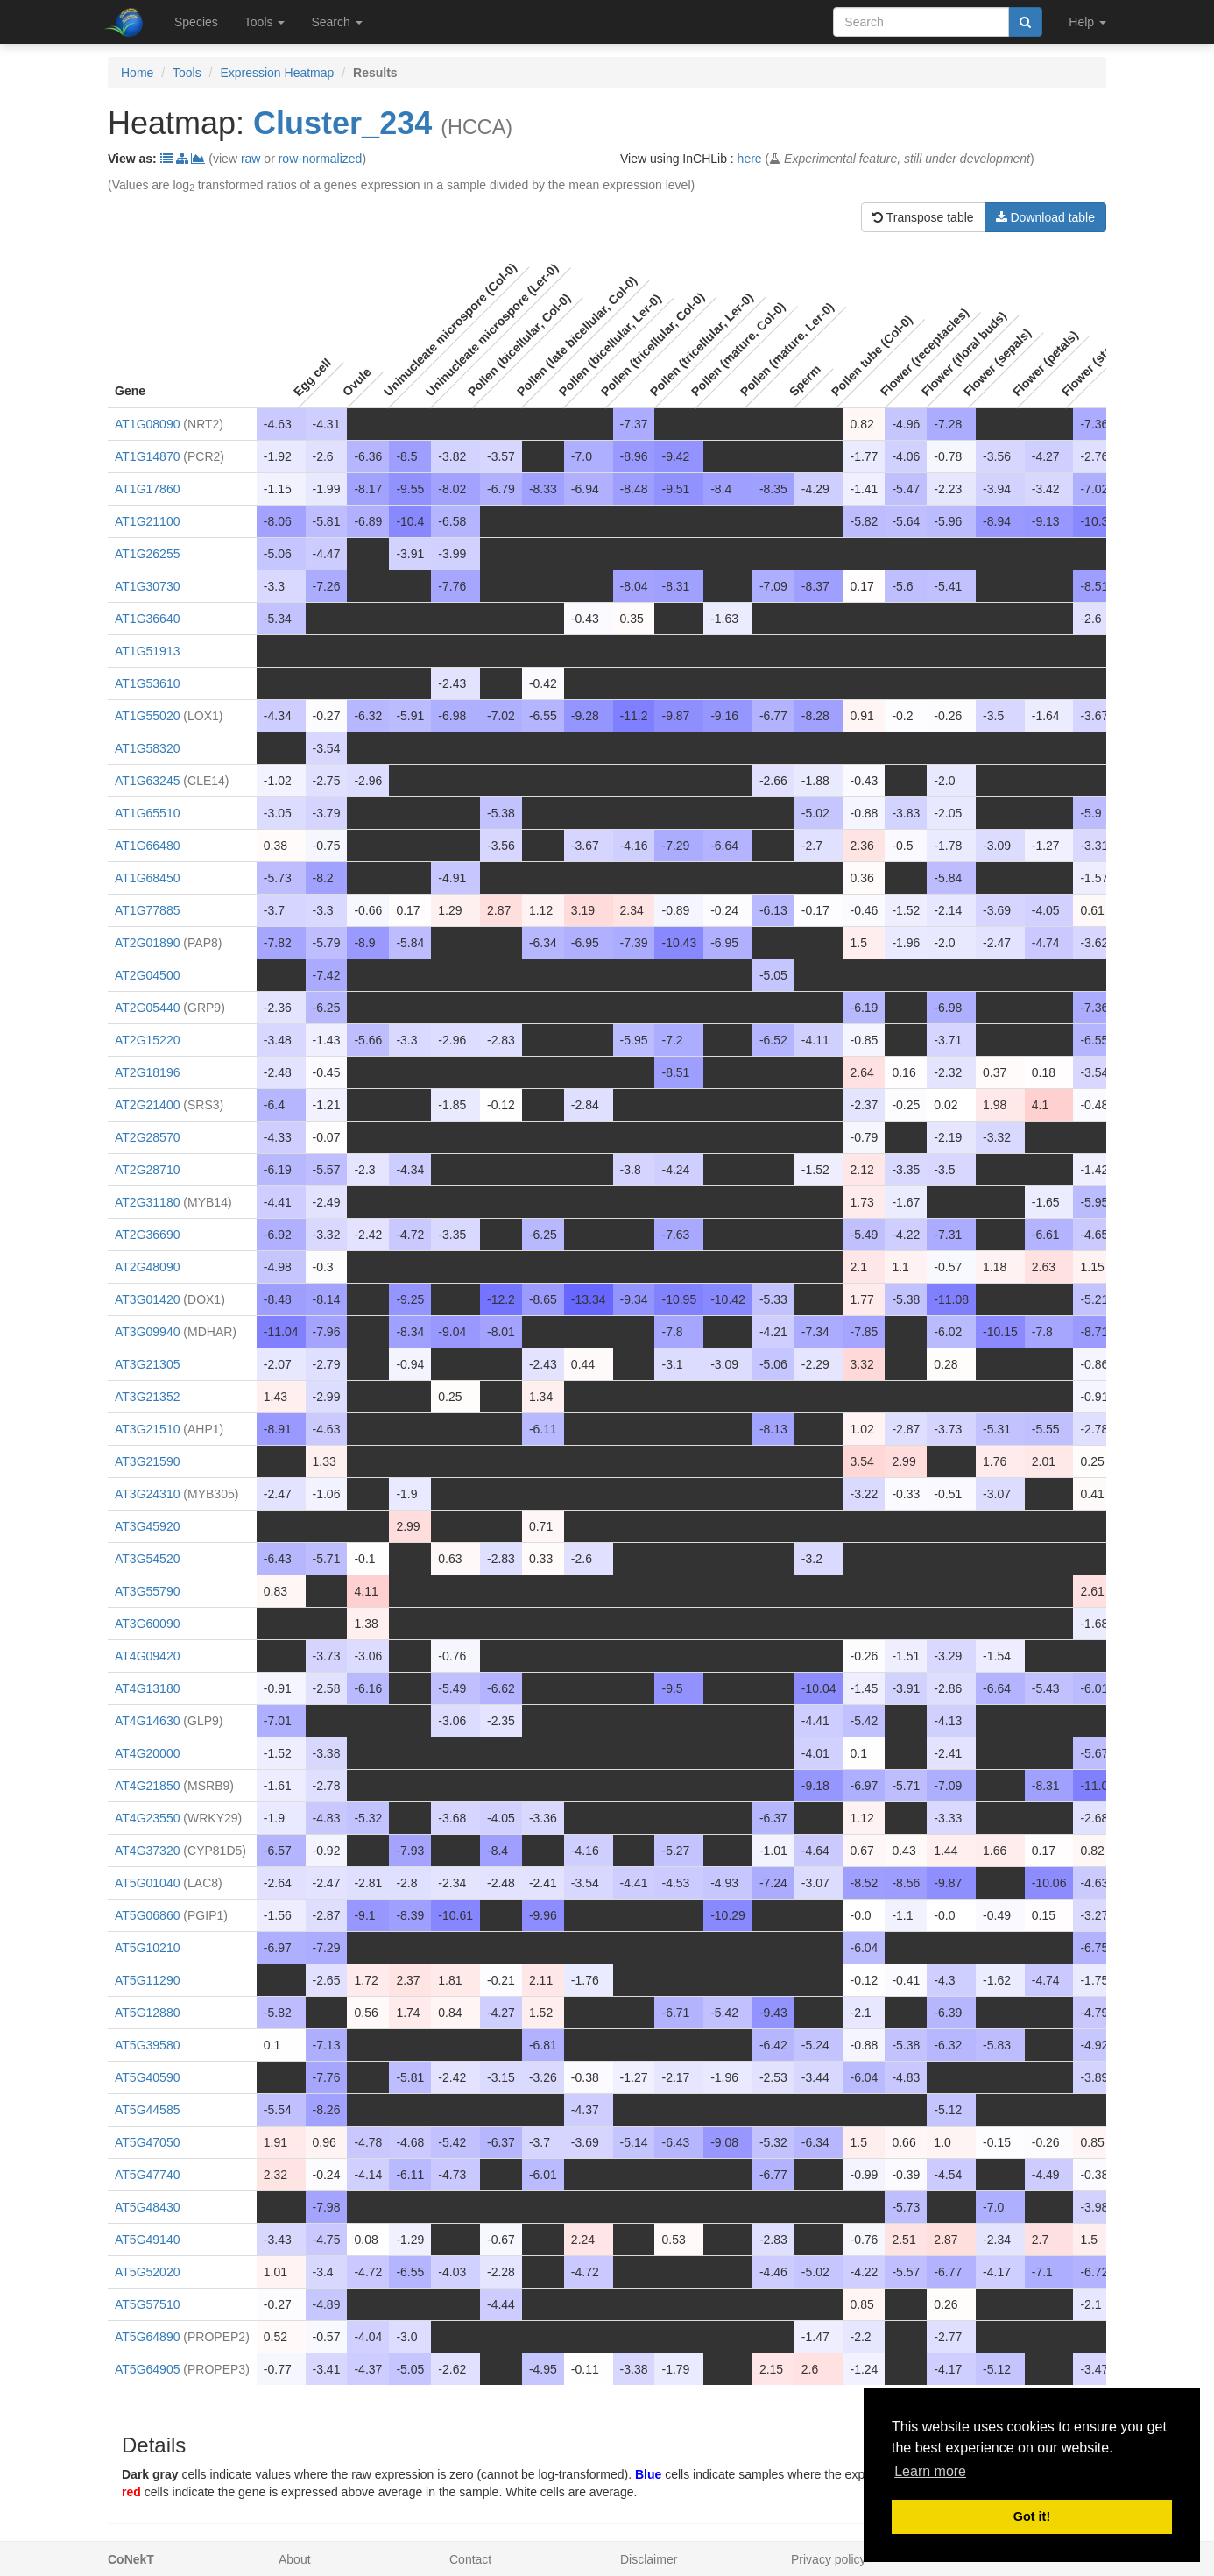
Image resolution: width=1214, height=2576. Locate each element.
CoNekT (131, 2559)
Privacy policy (828, 2559)
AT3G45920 (147, 1526)
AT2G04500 (147, 975)
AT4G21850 (147, 1786)
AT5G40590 (147, 2077)
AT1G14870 (147, 456)
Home (137, 73)
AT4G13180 (147, 1688)
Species (196, 22)
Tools (187, 73)
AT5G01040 (147, 1883)
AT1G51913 (147, 651)
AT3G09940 (147, 1332)
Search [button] (336, 22)
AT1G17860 (147, 489)
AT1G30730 (147, 586)
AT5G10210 (147, 1948)
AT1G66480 (147, 846)
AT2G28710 (147, 1170)
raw (251, 159)
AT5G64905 (147, 2369)
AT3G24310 (147, 1494)
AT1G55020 (147, 716)
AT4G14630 (147, 1721)
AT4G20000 (147, 1753)
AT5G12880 (147, 2013)
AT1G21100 (147, 521)
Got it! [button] (1031, 2516)
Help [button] (1087, 22)
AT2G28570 (147, 1137)
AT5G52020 (147, 2272)
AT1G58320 (147, 748)
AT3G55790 (147, 1591)
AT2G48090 (147, 1267)
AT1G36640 (147, 619)
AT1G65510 (147, 813)
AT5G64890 (147, 2337)
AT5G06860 (147, 1915)
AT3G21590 (147, 1461)
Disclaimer (648, 2559)
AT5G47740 (147, 2175)
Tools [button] (265, 22)
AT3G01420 (147, 1299)
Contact (470, 2559)
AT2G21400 (147, 1105)
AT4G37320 (147, 1851)
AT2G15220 (147, 1040)
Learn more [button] (930, 2471)
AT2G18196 (147, 1072)
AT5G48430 (147, 2207)
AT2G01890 (147, 943)
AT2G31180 (147, 1202)
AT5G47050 (147, 2142)
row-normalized (321, 159)
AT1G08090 (147, 424)
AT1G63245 (147, 781)
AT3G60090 (147, 1624)
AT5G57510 (147, 2304)
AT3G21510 (147, 1429)
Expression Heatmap (277, 73)
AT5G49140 (147, 2240)
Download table (1045, 217)
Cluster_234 (342, 123)
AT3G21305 (147, 1364)
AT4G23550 (147, 1818)
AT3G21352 (147, 1397)
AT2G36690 (147, 1235)
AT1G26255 (147, 554)
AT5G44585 (147, 2110)
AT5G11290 (147, 1980)
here (750, 159)
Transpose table (923, 217)
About (295, 2559)
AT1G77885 (147, 910)
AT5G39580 (147, 2045)
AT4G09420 (147, 1656)
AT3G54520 (147, 1559)
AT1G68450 (147, 878)
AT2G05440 (147, 1008)
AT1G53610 (147, 683)
